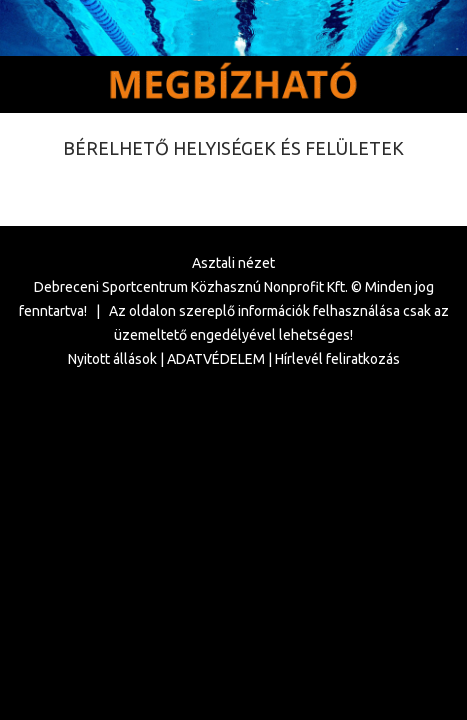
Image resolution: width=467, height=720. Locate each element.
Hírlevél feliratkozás (337, 359)
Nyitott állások (112, 359)
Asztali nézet (233, 263)
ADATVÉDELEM (216, 359)
